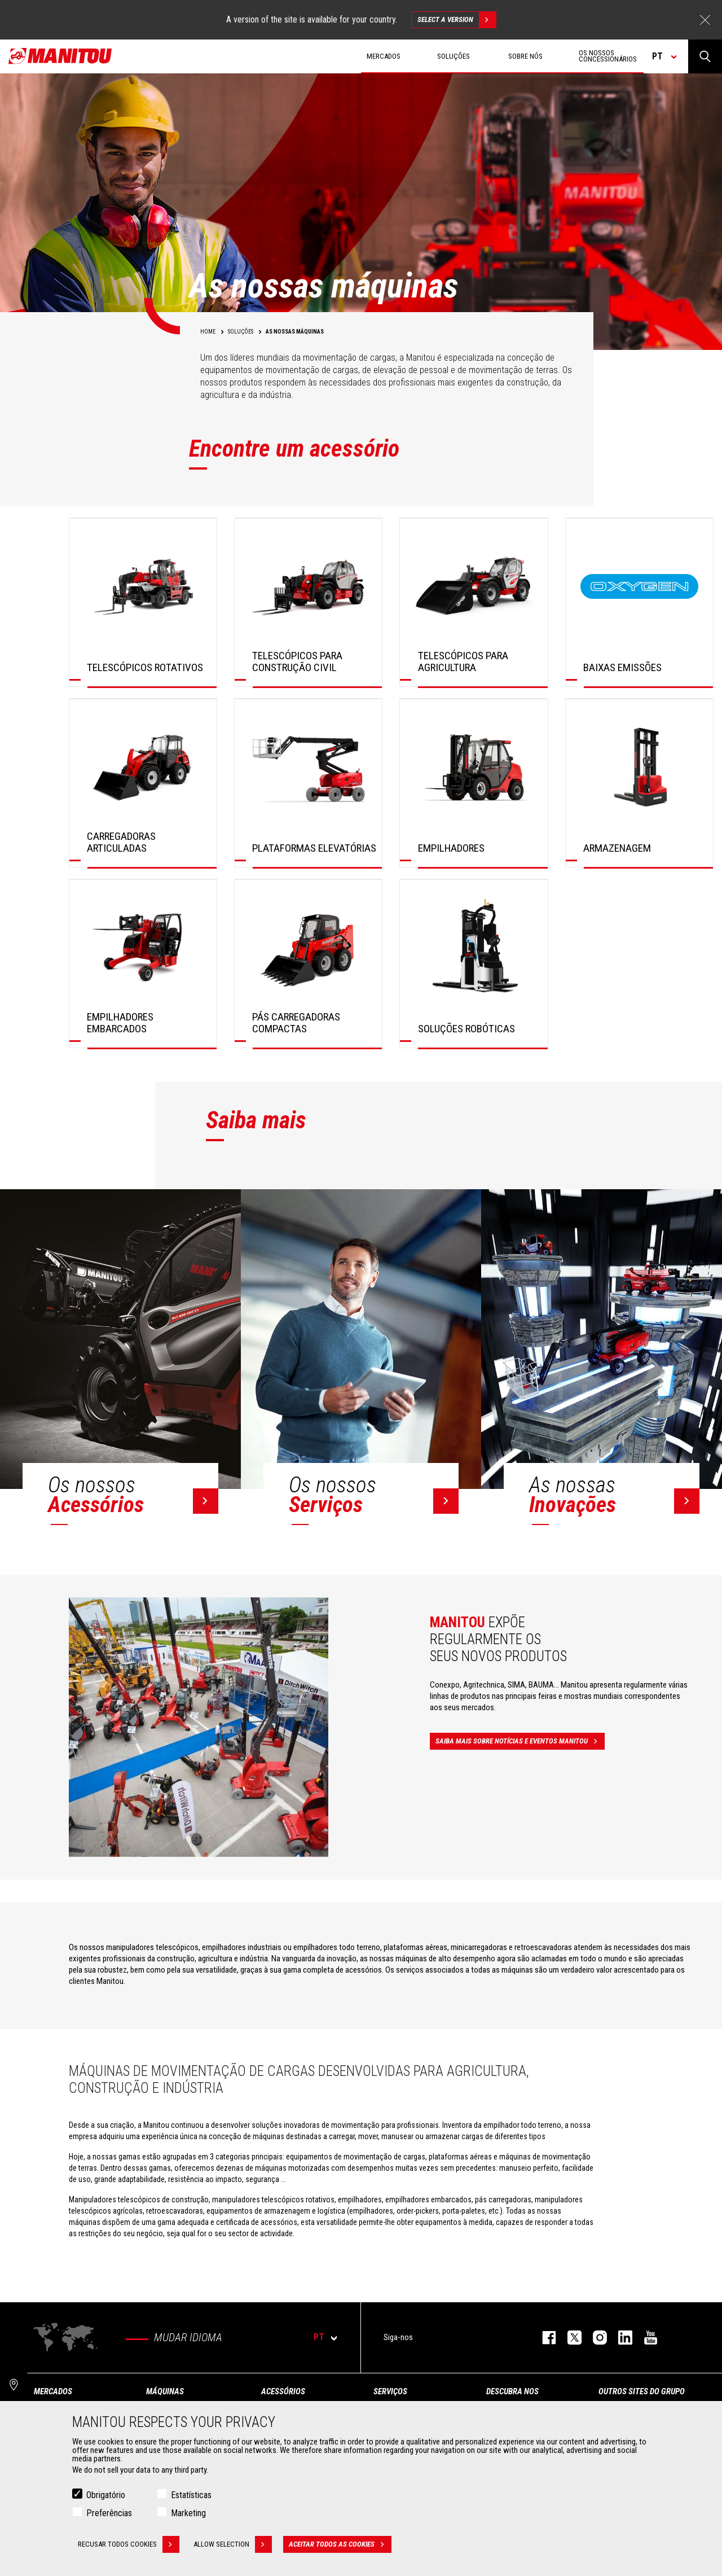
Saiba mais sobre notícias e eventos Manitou (520, 1741)
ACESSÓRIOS (283, 2391)
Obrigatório (105, 2495)
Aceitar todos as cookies (340, 2544)
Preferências (109, 2513)
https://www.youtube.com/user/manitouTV (645, 2337)
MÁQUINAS (165, 2391)
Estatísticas (191, 2495)
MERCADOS (53, 2391)
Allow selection (232, 2544)
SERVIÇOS (390, 2391)
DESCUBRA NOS (512, 2391)
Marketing (188, 2513)
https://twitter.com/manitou (569, 2337)
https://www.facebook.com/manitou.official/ (543, 2337)
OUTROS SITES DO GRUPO (641, 2391)
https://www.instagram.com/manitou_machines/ (594, 2337)
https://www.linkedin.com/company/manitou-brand (619, 2337)
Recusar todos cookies (128, 2544)
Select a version (456, 20)
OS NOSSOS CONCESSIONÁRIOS (608, 56)
